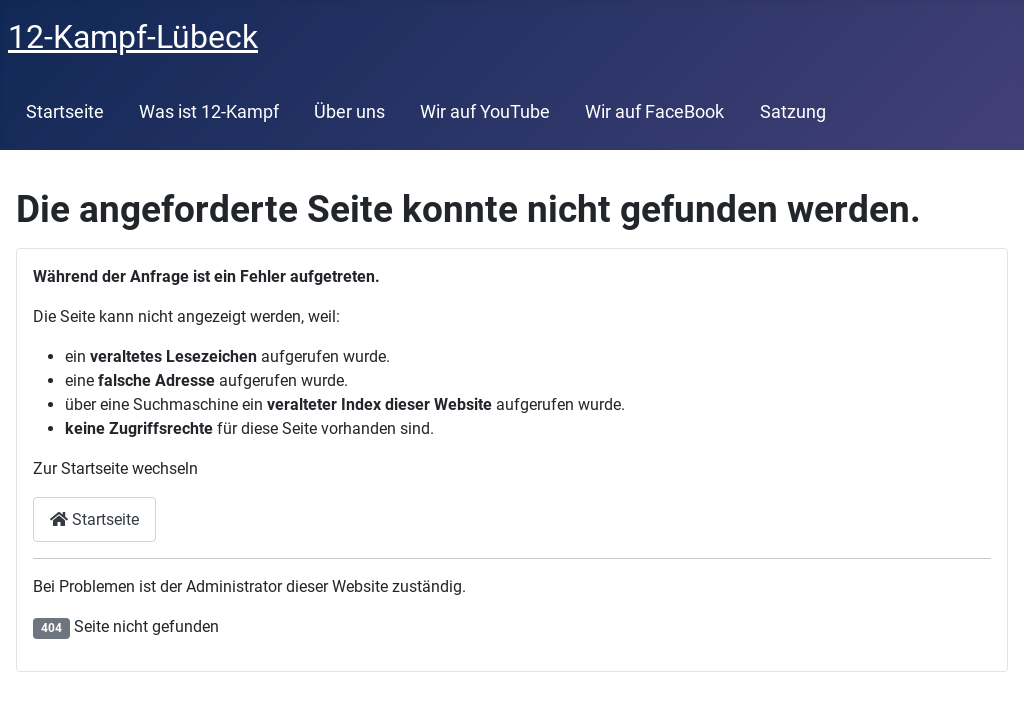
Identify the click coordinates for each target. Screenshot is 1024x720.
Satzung (793, 112)
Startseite (65, 112)
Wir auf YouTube (485, 112)
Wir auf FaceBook (654, 112)
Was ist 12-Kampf (209, 112)
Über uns (349, 112)
